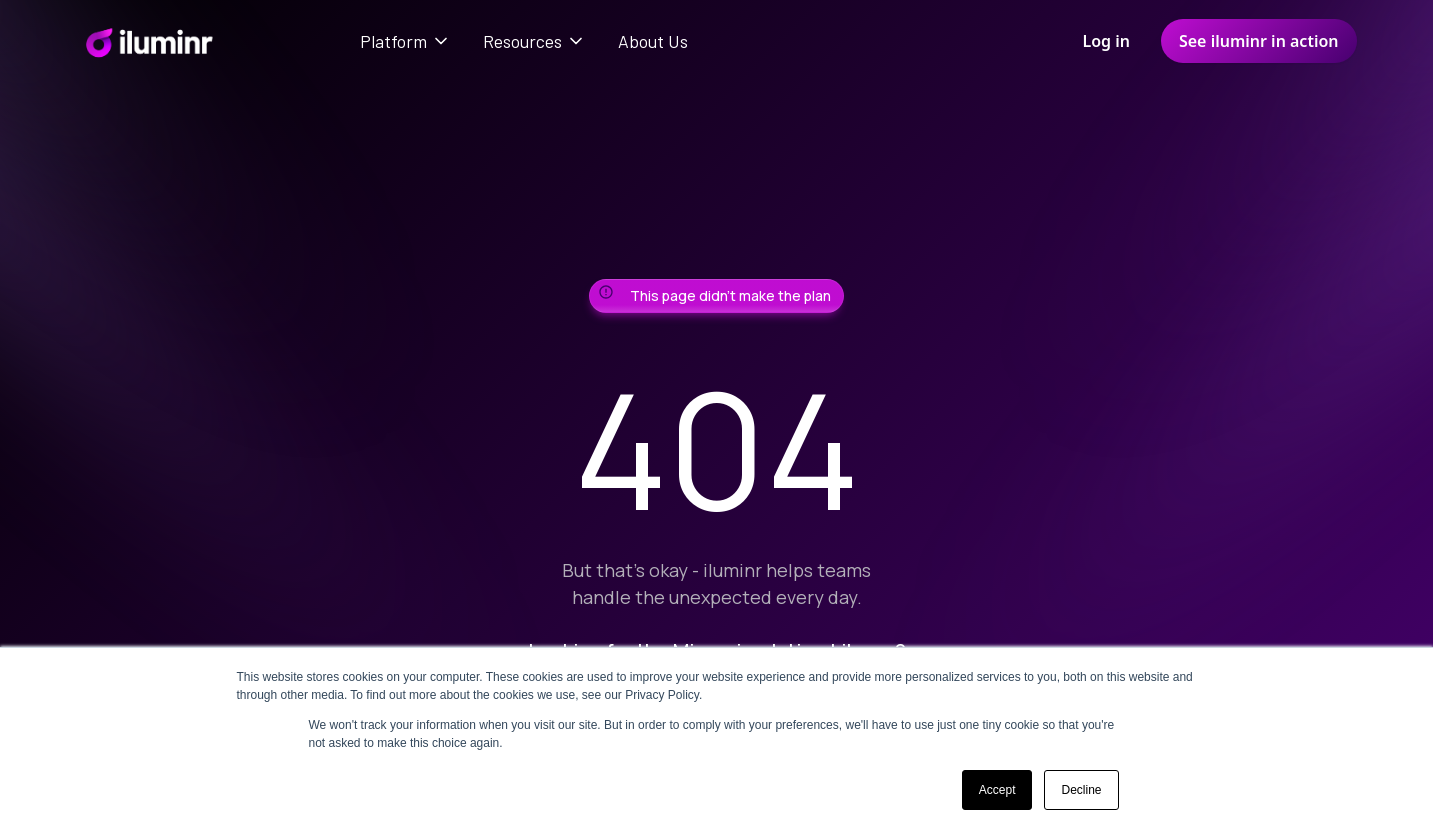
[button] (405, 41)
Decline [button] (1081, 790)
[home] (148, 41)
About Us (653, 41)
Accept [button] (997, 790)
